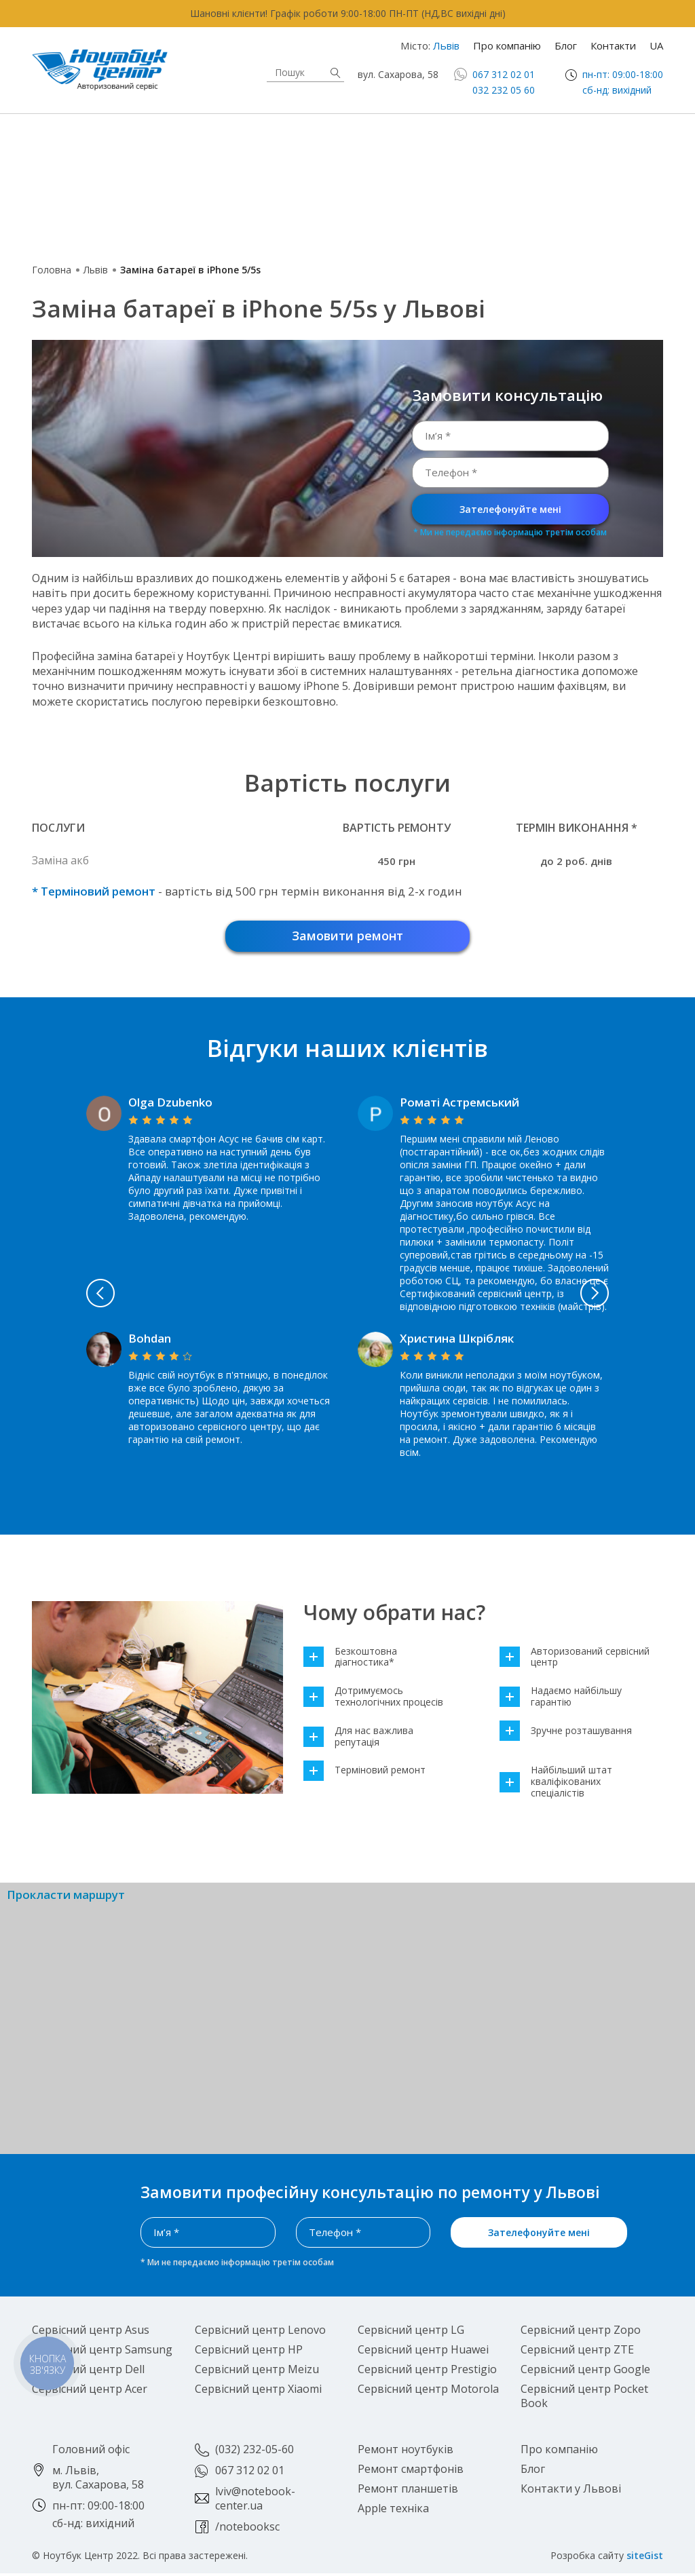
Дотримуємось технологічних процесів (373, 1699)
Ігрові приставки (532, 164)
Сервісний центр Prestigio (427, 2371)
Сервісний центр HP (249, 2352)
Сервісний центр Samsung (102, 2352)
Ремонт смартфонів (411, 2471)
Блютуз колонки (318, 232)
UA (656, 45)
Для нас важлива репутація (358, 1739)
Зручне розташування (566, 1733)
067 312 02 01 (503, 74)
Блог (566, 45)
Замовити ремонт (347, 937)
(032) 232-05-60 (254, 2451)
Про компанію (507, 45)
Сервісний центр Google (585, 2371)
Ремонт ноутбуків (405, 2451)
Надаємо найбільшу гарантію (561, 1699)
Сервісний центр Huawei (423, 2352)
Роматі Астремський (459, 1105)
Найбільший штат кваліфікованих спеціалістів (556, 1784)
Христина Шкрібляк (457, 1341)
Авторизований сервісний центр (575, 1660)
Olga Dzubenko (170, 1105)
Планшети (100, 164)
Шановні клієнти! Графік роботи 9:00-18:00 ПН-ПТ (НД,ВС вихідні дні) (348, 13)
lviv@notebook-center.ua (255, 2501)
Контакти (613, 45)
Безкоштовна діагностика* (350, 1660)
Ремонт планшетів (408, 2491)
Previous (66, 1296)
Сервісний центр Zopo (581, 2332)
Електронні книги (318, 164)
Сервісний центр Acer (89, 2391)
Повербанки (84, 233)
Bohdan (149, 1341)
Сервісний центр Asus (90, 2332)
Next (628, 1296)
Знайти (335, 73)
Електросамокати (537, 198)
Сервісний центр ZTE (577, 2352)
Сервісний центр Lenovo (260, 2332)
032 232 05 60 (503, 89)
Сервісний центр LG (411, 2332)
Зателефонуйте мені (510, 509)
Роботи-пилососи (322, 199)
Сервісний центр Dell (88, 2371)
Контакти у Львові (571, 2491)
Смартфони (539, 130)
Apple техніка (324, 130)
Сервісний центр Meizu (257, 2371)
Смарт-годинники (103, 198)
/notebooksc (247, 2529)
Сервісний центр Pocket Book (584, 2398)
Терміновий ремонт (364, 1773)
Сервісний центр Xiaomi (258, 2391)
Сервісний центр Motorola (428, 2391)
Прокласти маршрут (66, 1898)
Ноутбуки (99, 130)
